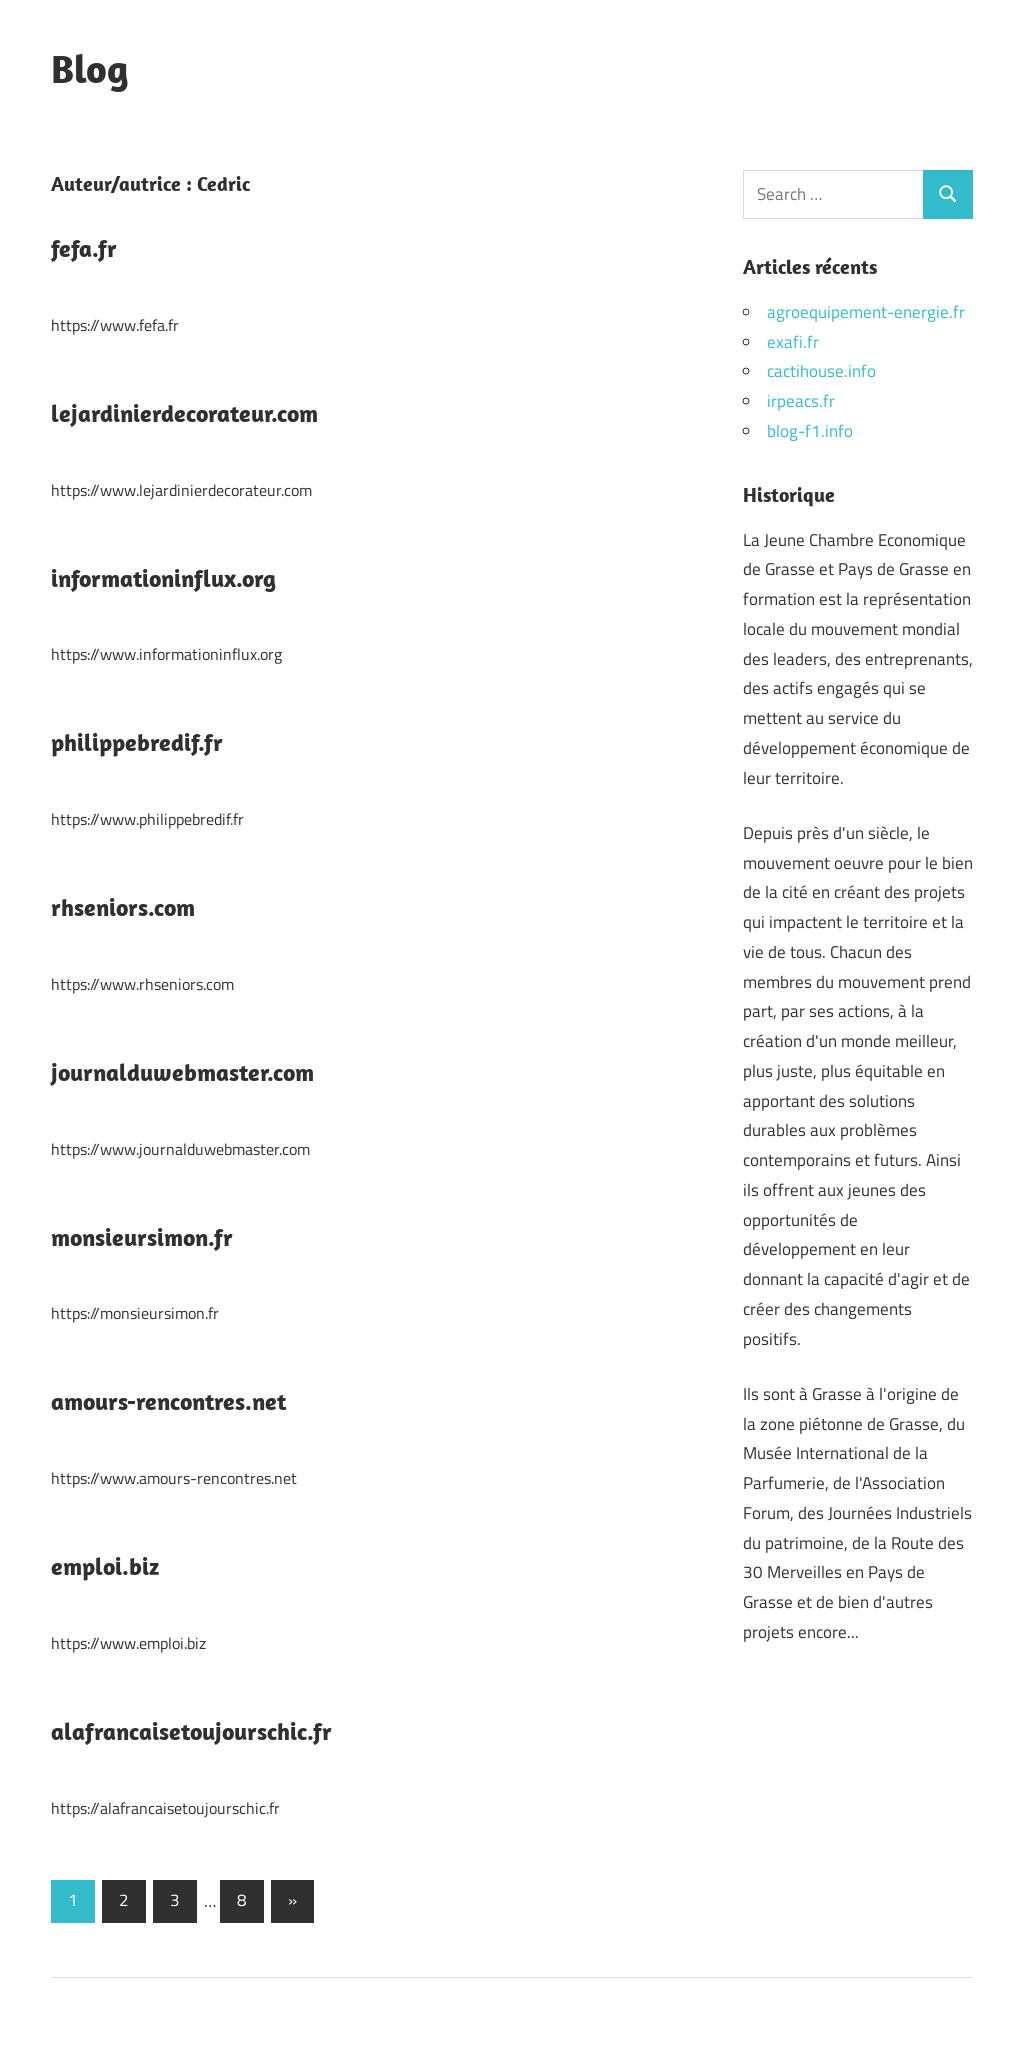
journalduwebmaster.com (182, 1072)
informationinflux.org (163, 578)
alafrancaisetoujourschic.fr (191, 1731)
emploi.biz (105, 1566)
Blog (90, 68)
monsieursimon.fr (142, 1237)
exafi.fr (793, 342)
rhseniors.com (123, 907)
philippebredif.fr (137, 742)
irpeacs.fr (801, 401)
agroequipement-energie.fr (866, 312)
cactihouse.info (821, 371)
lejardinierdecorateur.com (184, 413)
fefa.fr (84, 248)
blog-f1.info (810, 431)
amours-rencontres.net (168, 1401)
